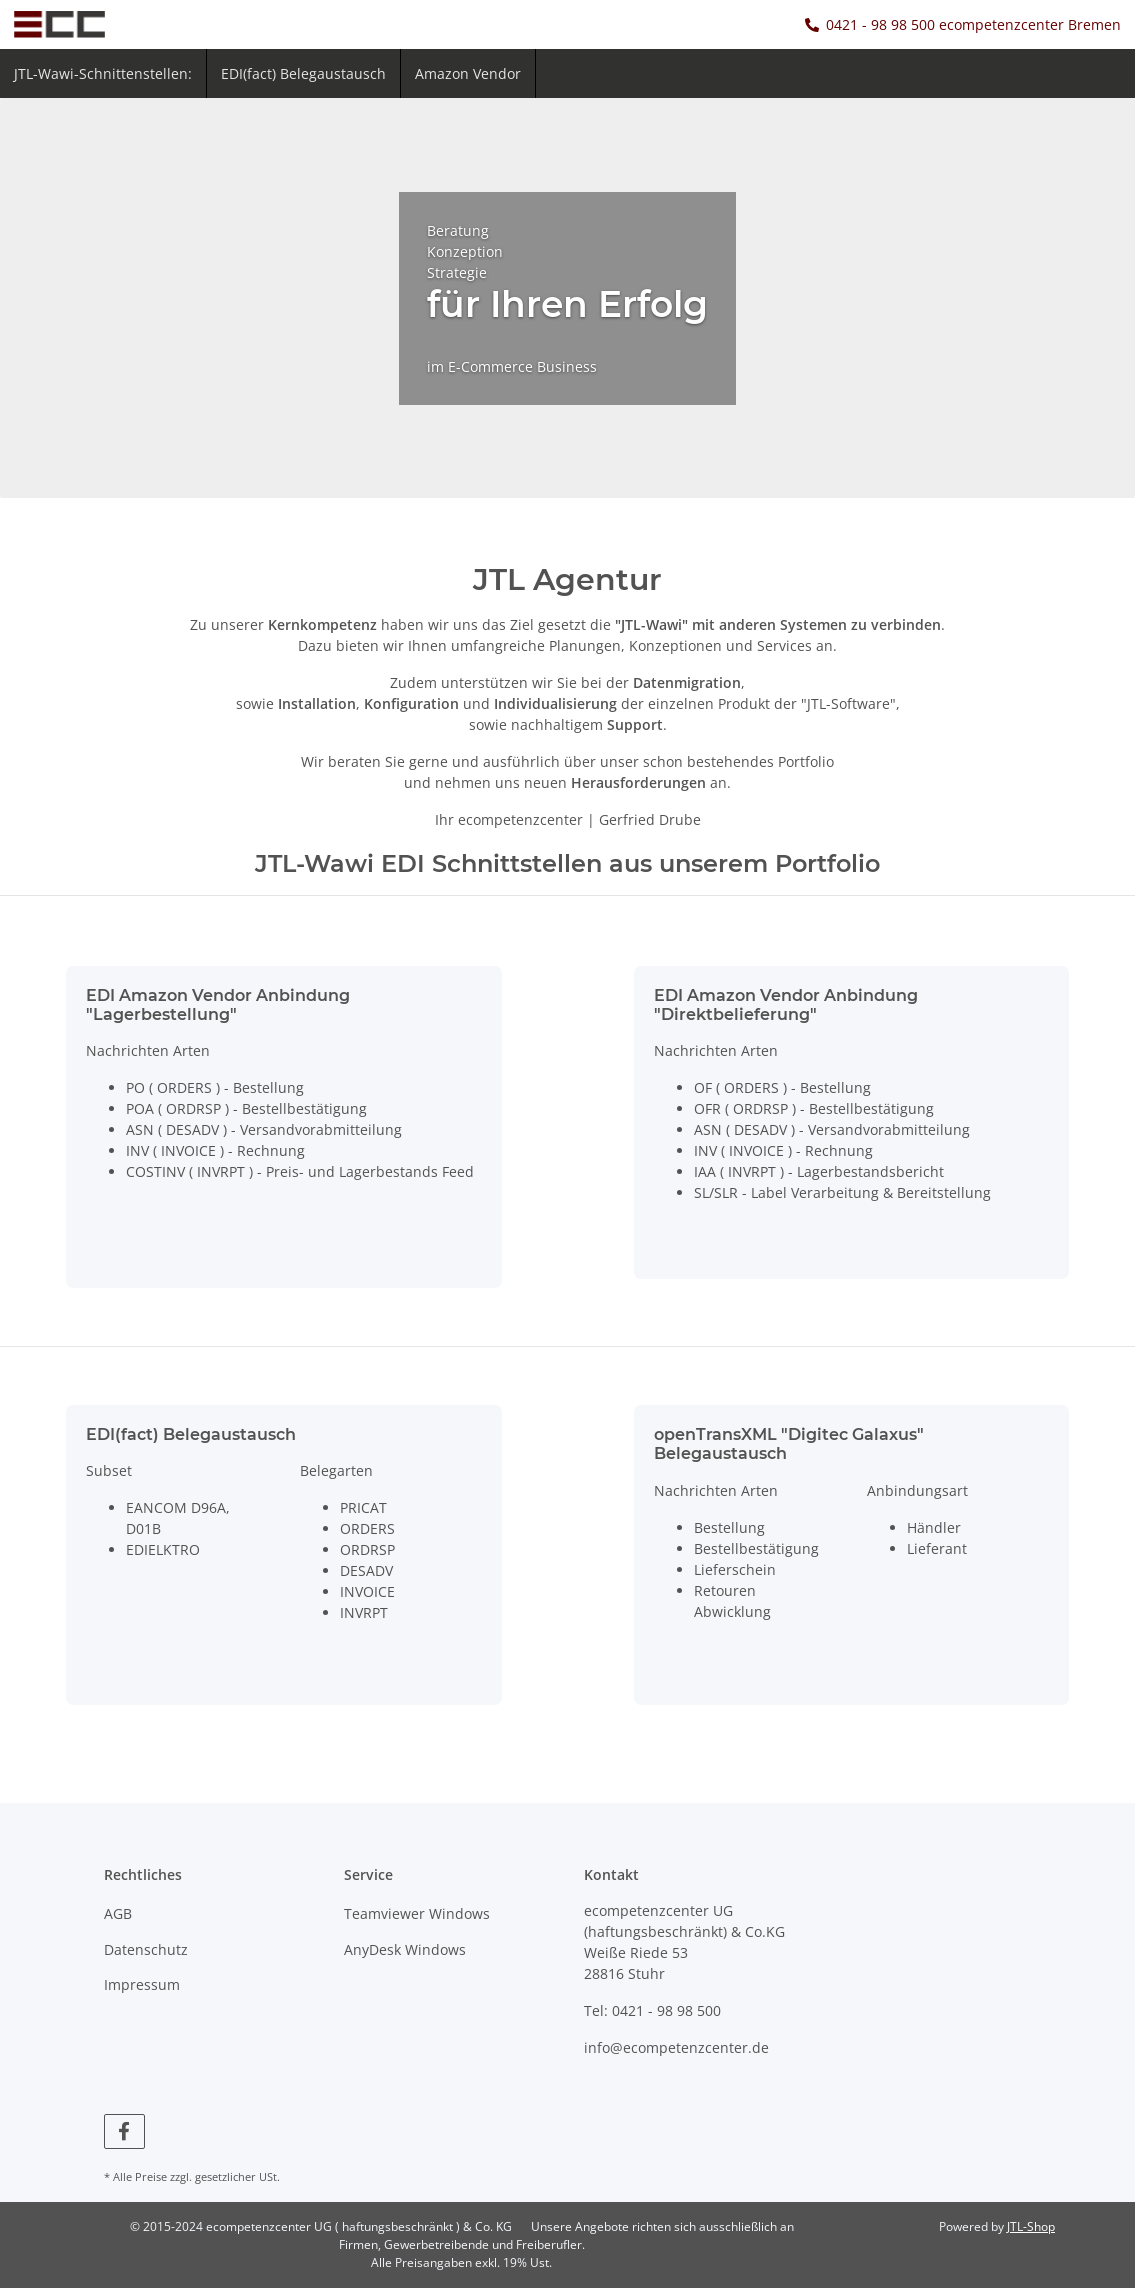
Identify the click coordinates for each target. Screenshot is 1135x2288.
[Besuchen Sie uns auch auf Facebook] (124, 2131)
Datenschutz (146, 1949)
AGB (118, 1913)
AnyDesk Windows (405, 1949)
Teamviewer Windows (417, 1913)
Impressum (142, 1984)
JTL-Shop (1031, 2226)
